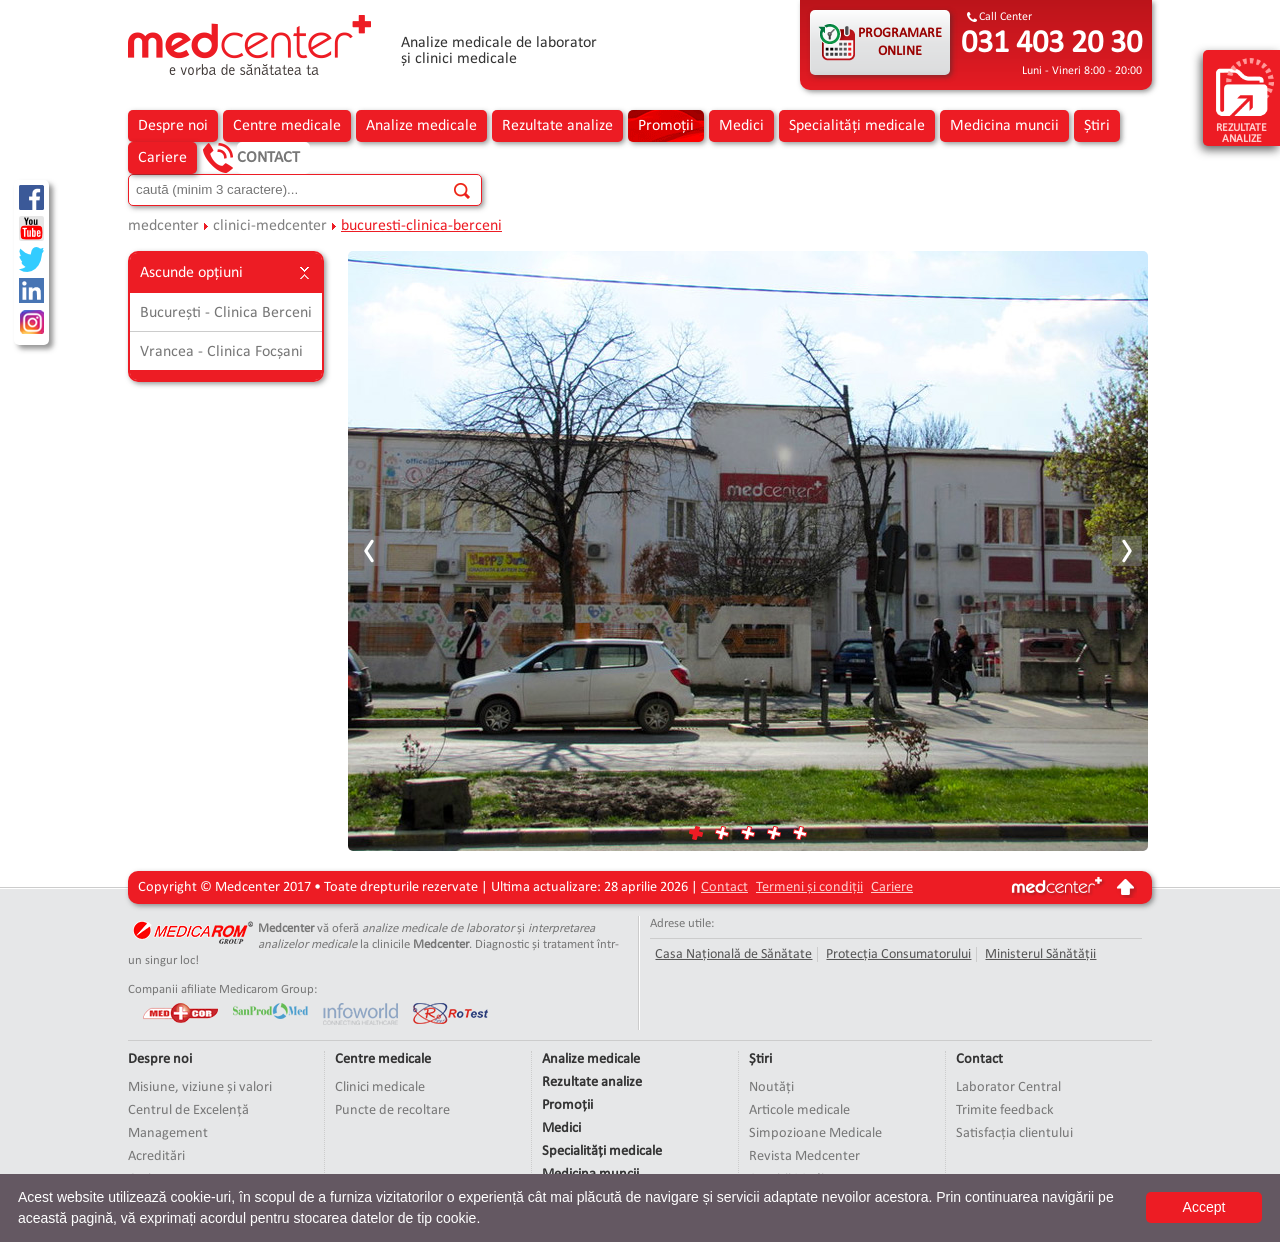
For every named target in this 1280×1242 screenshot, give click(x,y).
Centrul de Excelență (188, 1110)
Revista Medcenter (804, 1156)
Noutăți (771, 1087)
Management (168, 1133)
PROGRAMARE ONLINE (900, 42)
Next (1126, 551)
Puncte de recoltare (392, 1110)
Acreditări (156, 1156)
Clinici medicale (380, 1087)
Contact (268, 158)
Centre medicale (287, 126)
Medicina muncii (1004, 126)
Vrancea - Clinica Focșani (221, 352)
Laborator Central (1008, 1087)
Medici (741, 126)
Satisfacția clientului (1014, 1133)
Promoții (666, 126)
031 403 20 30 (1051, 44)
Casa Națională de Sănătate (733, 954)
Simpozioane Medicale (815, 1133)
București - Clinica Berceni (226, 313)
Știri (1097, 126)
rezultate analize (1245, 100)
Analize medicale (421, 126)
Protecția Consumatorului (898, 954)
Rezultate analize (557, 126)
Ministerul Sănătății (1040, 954)
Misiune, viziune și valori (200, 1087)
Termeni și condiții (809, 887)
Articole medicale (799, 1110)
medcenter (163, 226)
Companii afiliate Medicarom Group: (222, 989)
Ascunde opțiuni (226, 273)
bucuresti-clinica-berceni (421, 226)
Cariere (162, 158)
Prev (370, 551)
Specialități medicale (857, 126)
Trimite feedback (1005, 1110)
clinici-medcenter (270, 226)
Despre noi (173, 126)
